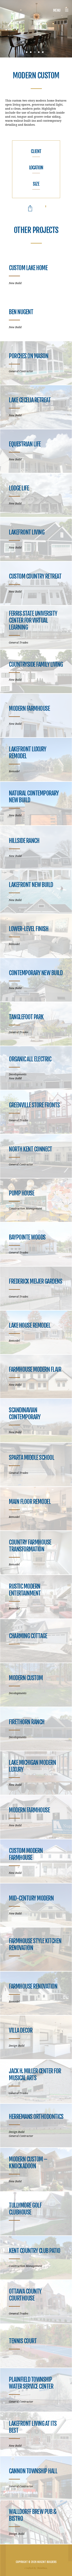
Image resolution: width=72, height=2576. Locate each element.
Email (43, 2553)
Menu (60, 10)
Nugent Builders (17, 10)
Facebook (29, 2553)
